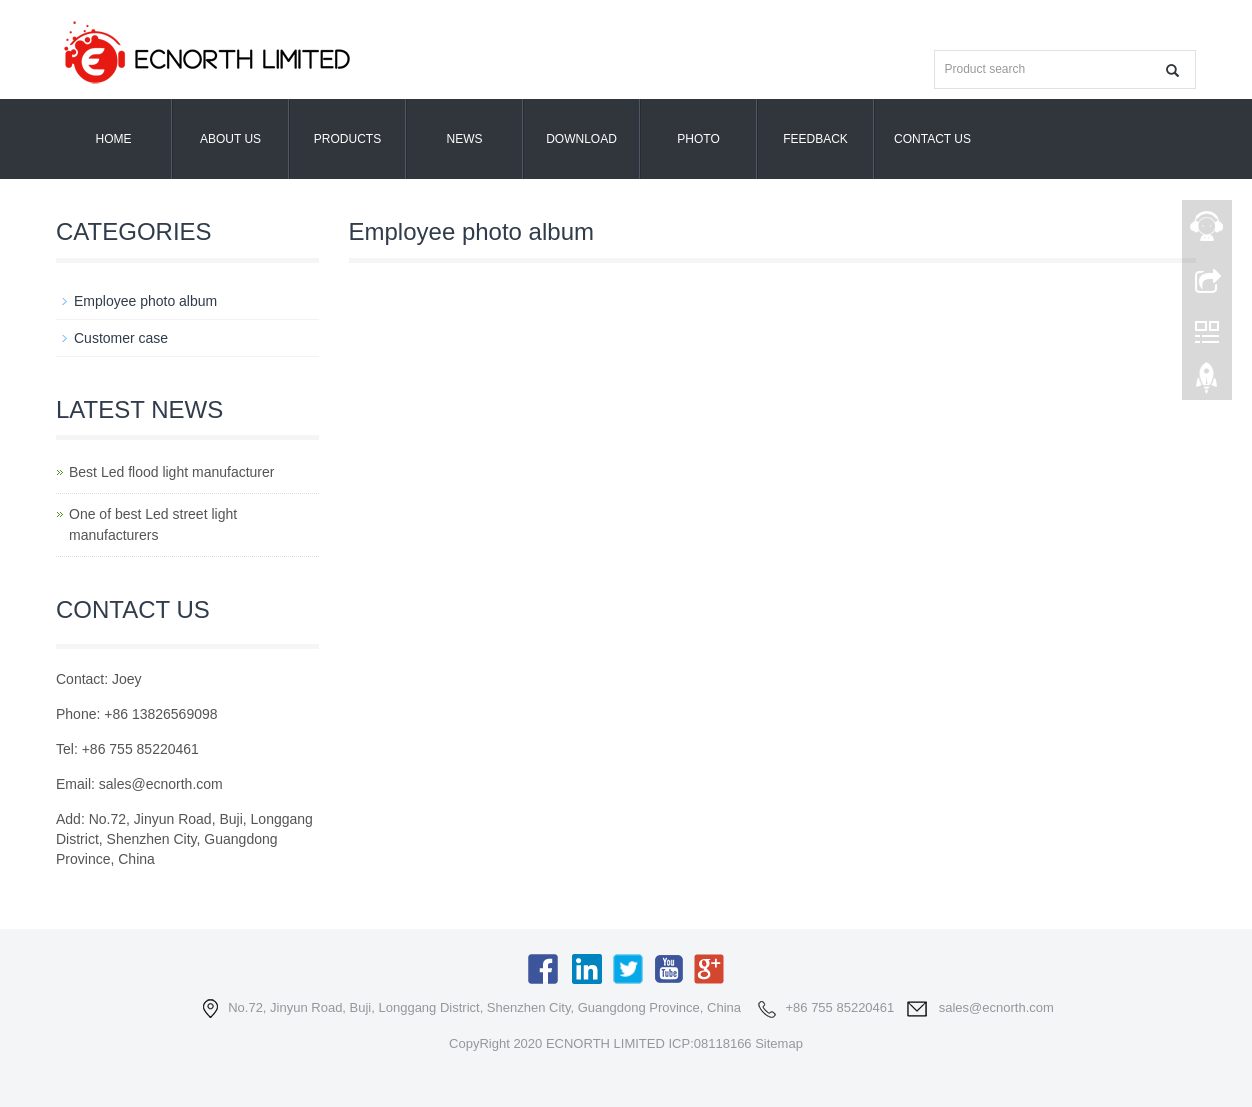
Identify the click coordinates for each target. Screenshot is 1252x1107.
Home (114, 139)
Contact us (932, 139)
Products (347, 139)
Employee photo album (145, 301)
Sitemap (779, 1043)
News (465, 139)
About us (230, 139)
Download (581, 139)
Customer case (121, 338)
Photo (698, 139)
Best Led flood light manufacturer (171, 472)
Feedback (815, 139)
